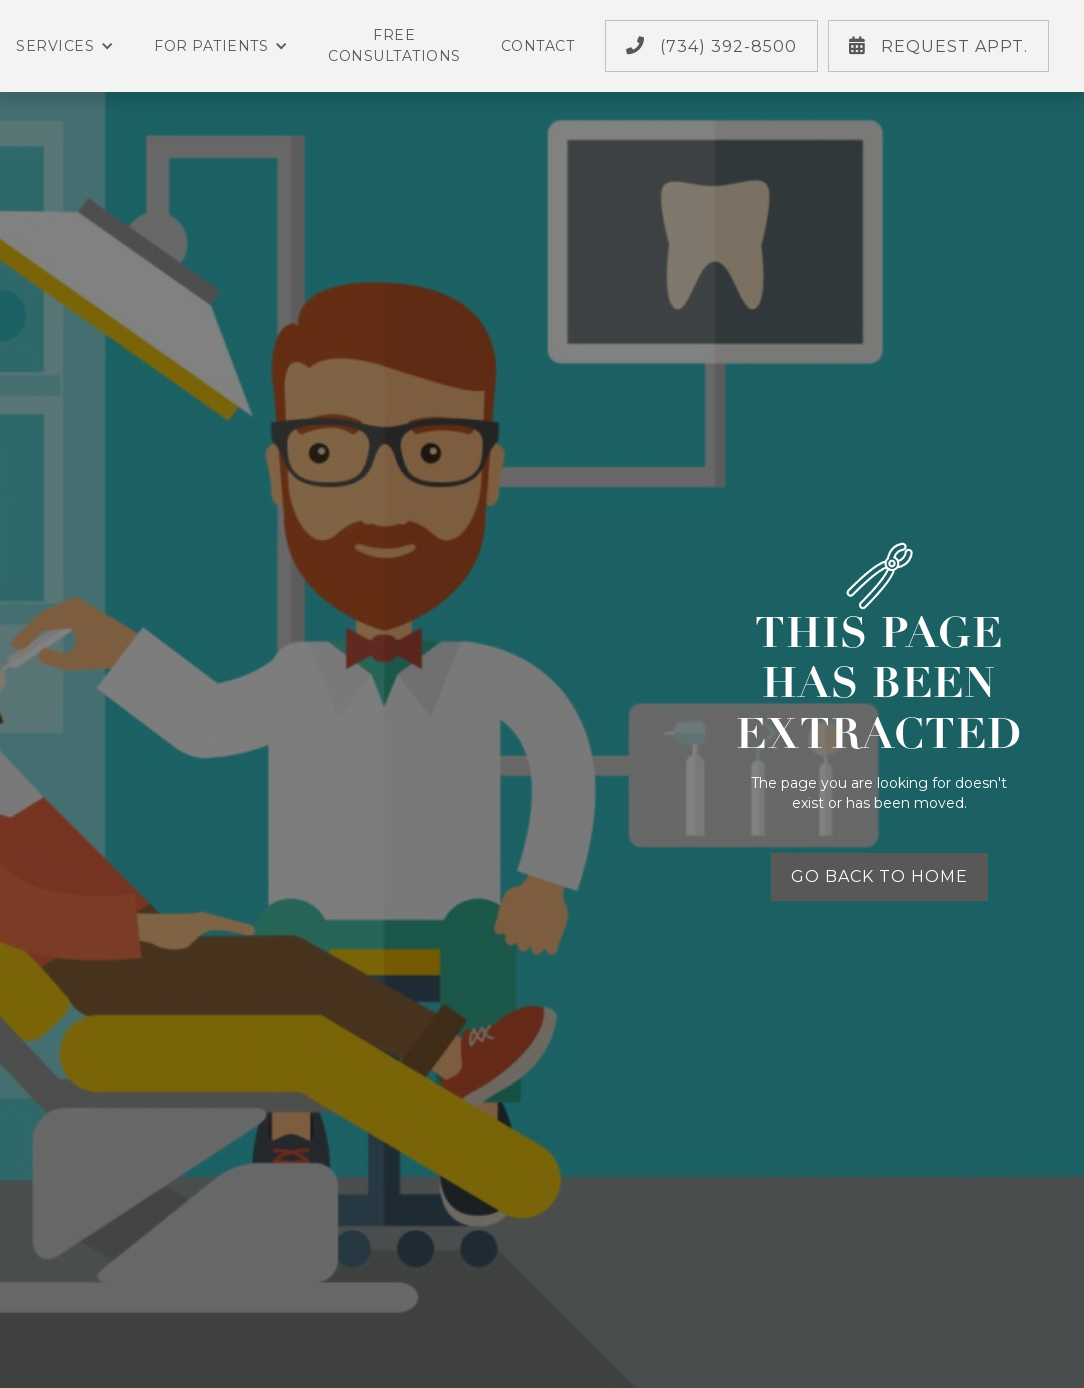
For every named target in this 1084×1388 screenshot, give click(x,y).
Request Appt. (938, 46)
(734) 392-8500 (711, 46)
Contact (538, 46)
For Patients (221, 46)
